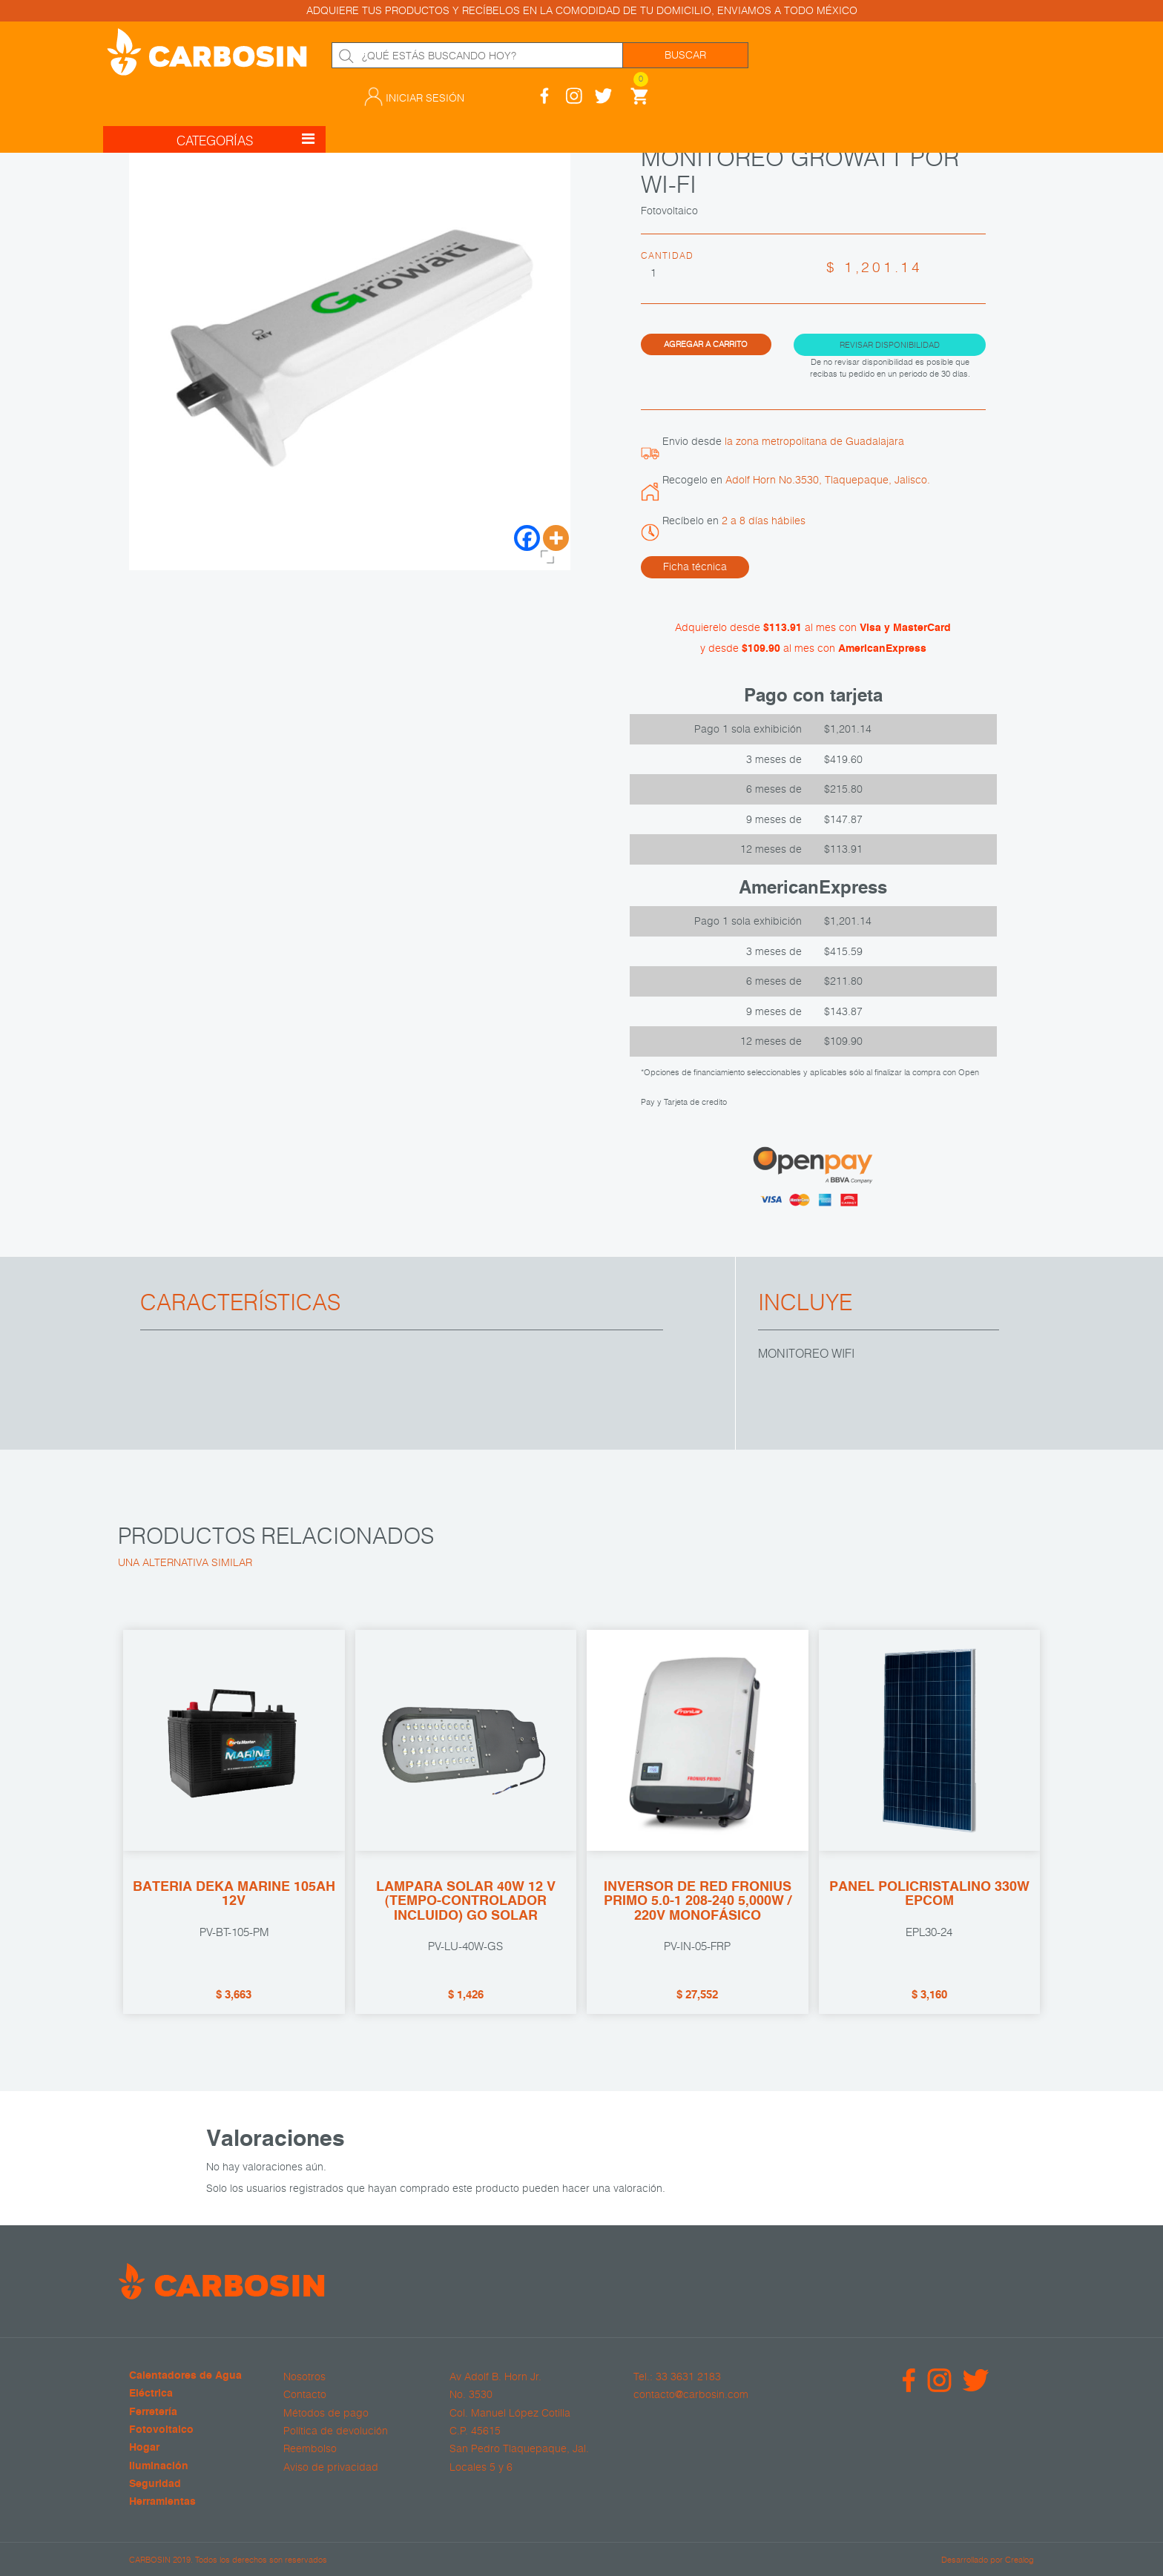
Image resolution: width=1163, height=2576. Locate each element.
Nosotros (304, 2376)
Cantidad (667, 255)
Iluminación (158, 2466)
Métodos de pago (326, 2413)
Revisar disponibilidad (890, 344)
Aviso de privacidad (330, 2467)
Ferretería (153, 2412)
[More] (556, 538)
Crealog (1019, 2558)
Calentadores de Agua (185, 2376)
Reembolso (310, 2448)
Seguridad (155, 2484)
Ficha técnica (695, 566)
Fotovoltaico (161, 2430)
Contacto (304, 2394)
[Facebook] (527, 538)
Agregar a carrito (706, 344)
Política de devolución (335, 2431)
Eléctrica (151, 2394)
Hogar (144, 2448)
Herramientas (162, 2502)
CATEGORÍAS (246, 105)
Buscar (685, 55)
